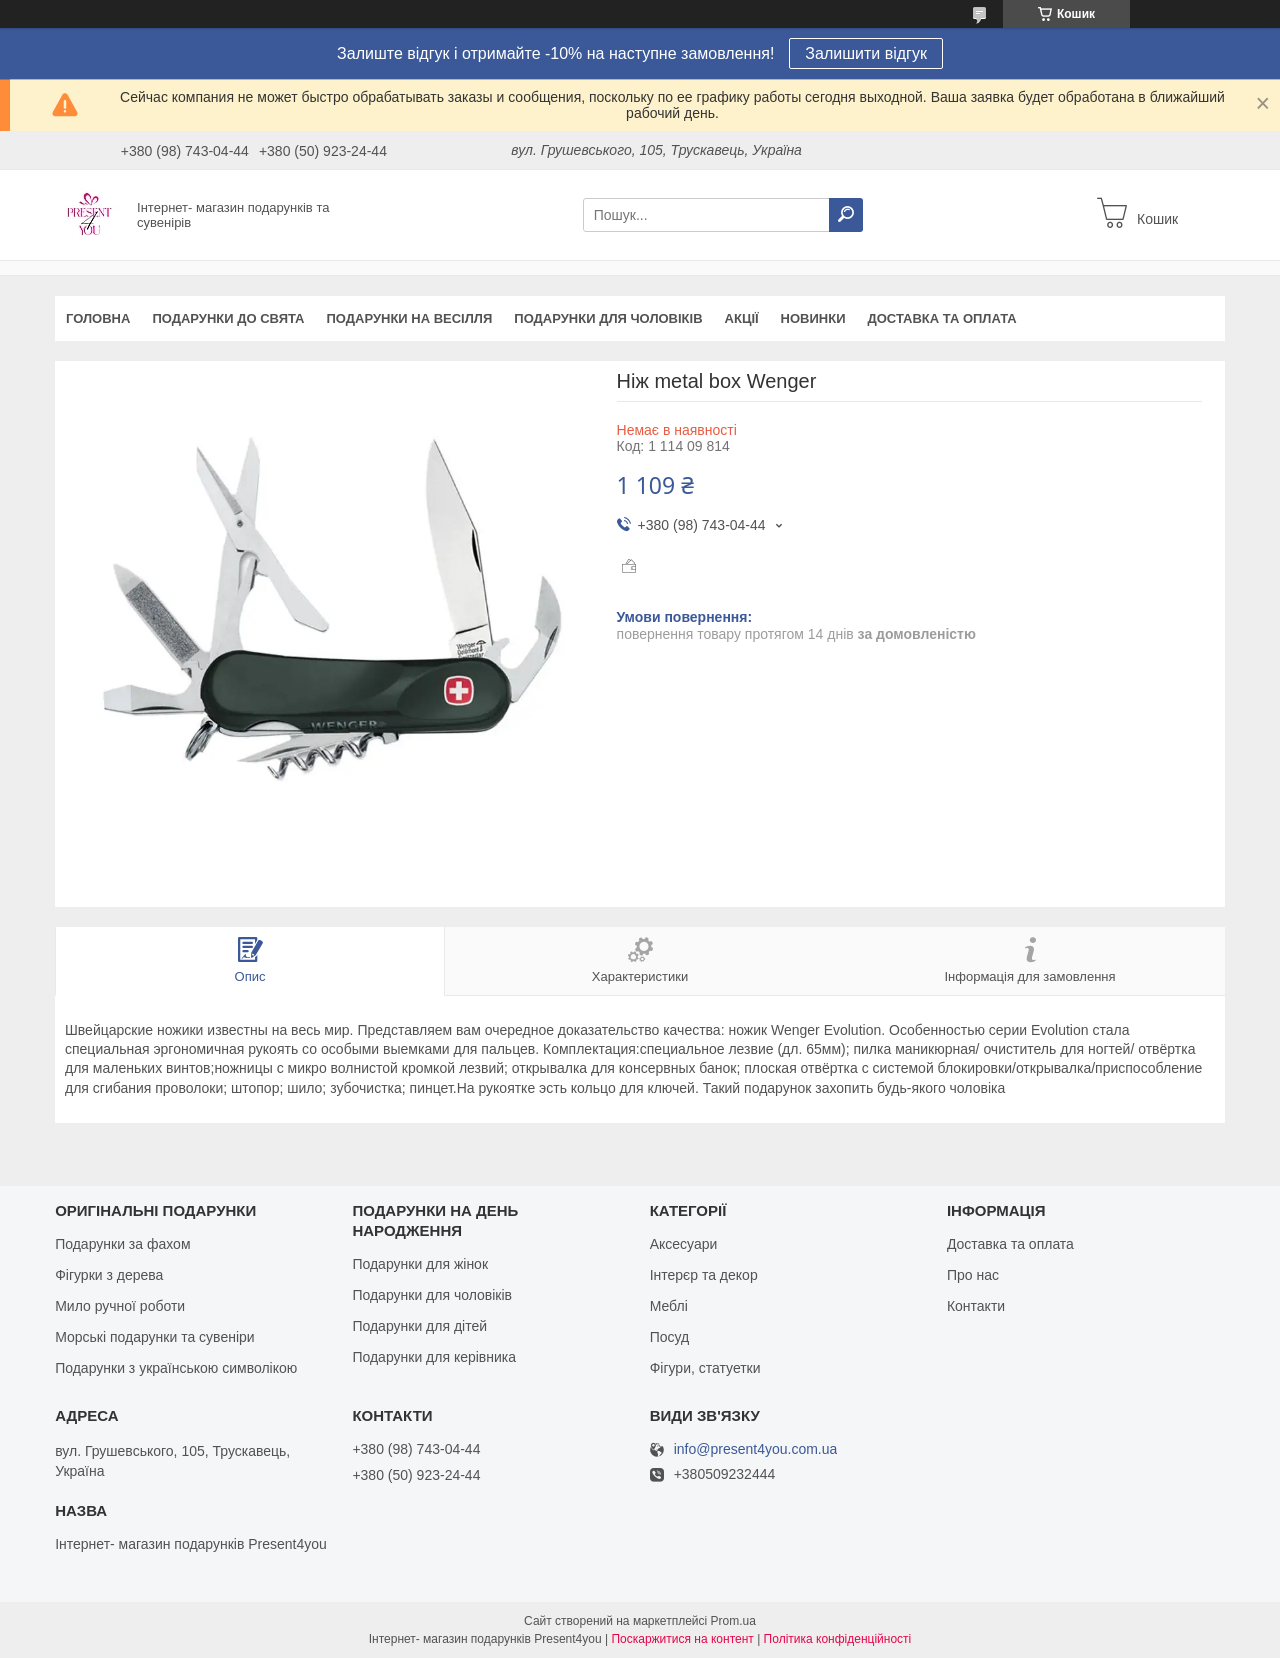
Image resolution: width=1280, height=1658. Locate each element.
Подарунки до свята (228, 318)
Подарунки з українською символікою (176, 1368)
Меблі (669, 1306)
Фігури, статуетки (705, 1368)
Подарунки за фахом (122, 1244)
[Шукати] (846, 215)
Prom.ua (733, 1621)
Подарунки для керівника (434, 1357)
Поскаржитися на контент (682, 1639)
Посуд (670, 1337)
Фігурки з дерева (109, 1275)
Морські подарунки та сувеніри (154, 1337)
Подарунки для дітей (419, 1326)
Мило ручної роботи (120, 1306)
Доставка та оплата (942, 318)
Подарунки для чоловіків (608, 318)
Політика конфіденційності (838, 1639)
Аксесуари (684, 1244)
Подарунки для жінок (420, 1264)
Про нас (973, 1275)
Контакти (976, 1306)
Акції (742, 318)
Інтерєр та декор (704, 1275)
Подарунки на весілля (409, 318)
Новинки (813, 318)
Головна (98, 318)
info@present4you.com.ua (756, 1449)
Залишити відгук (866, 53)
